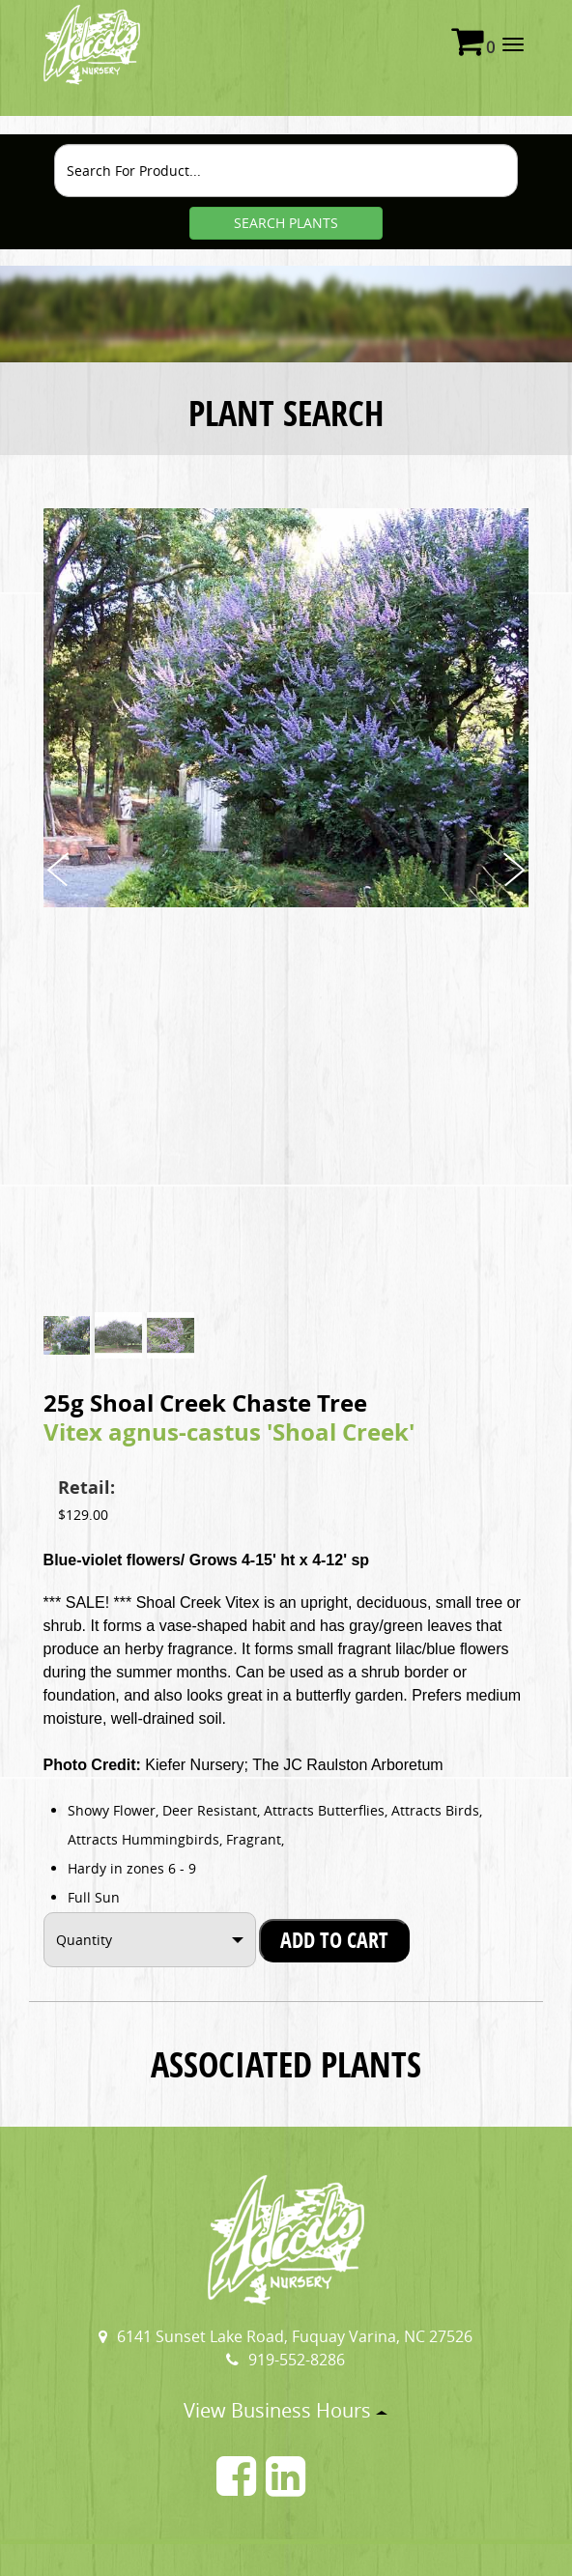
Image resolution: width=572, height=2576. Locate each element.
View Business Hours (285, 2410)
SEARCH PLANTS (286, 223)
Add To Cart (334, 1940)
